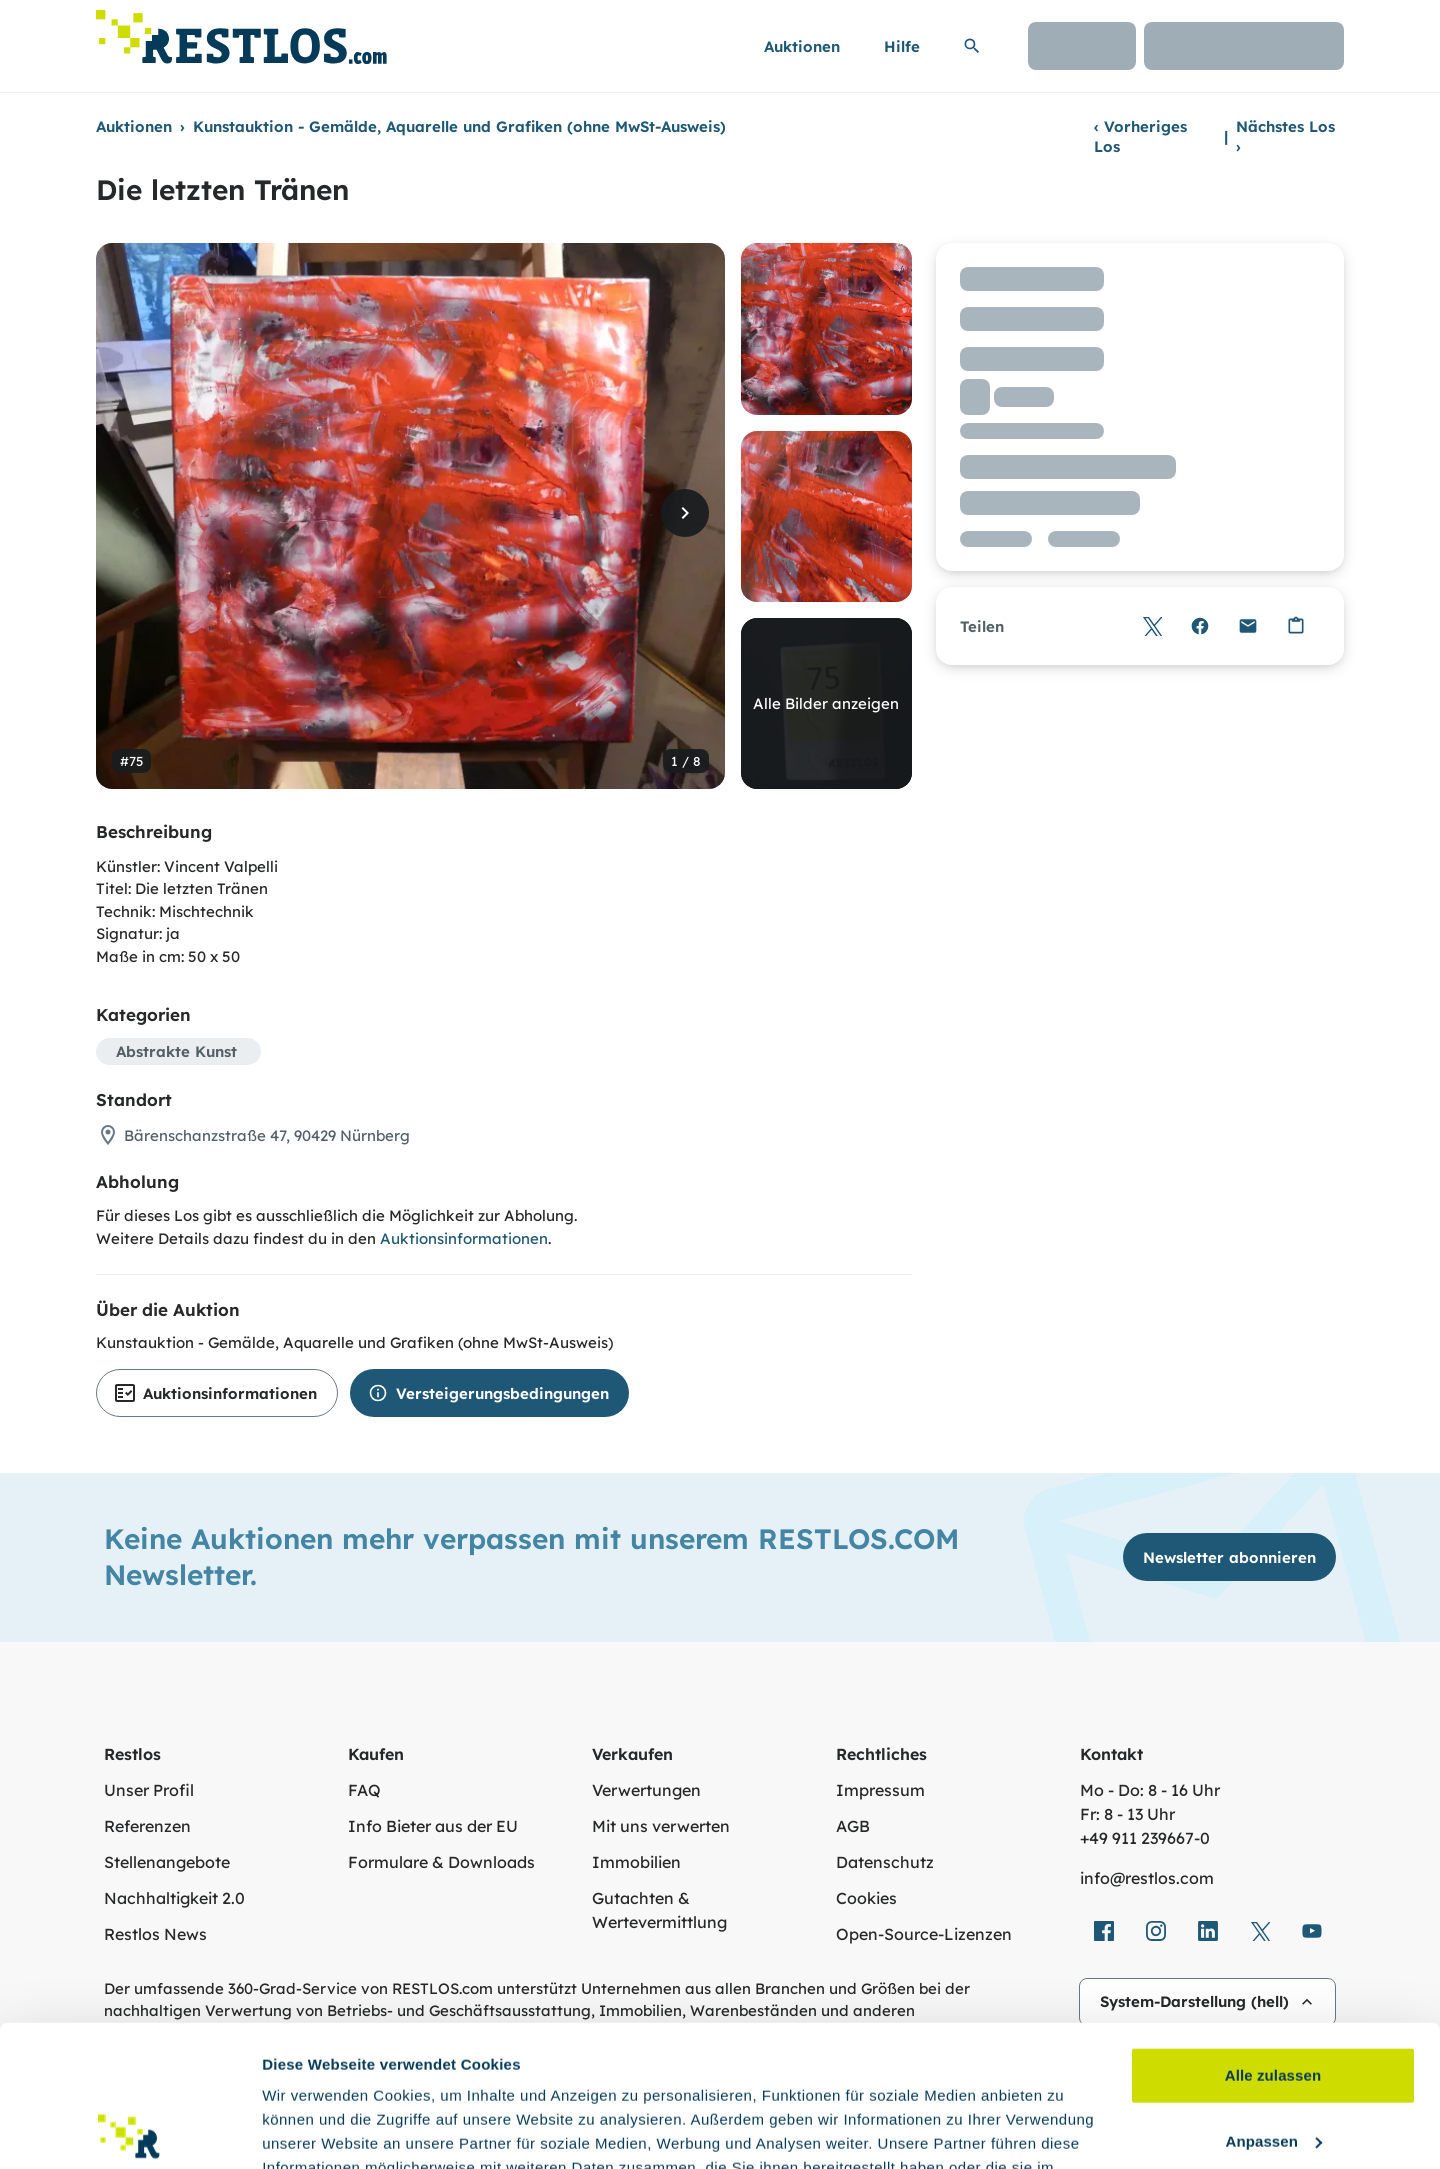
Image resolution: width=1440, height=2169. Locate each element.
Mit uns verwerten (661, 1826)
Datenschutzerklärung (450, 2074)
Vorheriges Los (1140, 136)
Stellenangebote (167, 1862)
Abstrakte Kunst (176, 1051)
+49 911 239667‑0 (1145, 1838)
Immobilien (636, 1862)
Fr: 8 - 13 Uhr (1127, 1814)
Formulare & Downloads (441, 1862)
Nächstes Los (1285, 136)
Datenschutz (885, 1862)
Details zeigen (312, 2129)
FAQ (364, 1790)
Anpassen (1274, 1999)
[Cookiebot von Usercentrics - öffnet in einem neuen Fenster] (129, 2130)
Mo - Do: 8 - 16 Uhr (1150, 1790)
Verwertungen (646, 1790)
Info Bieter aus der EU (433, 1826)
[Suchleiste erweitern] (972, 46)
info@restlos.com (1147, 1878)
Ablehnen (1272, 2065)
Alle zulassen (1273, 1934)
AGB (853, 1826)
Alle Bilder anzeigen (826, 703)
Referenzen (147, 1826)
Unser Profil (149, 1790)
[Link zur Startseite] (241, 31)
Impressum (880, 1790)
